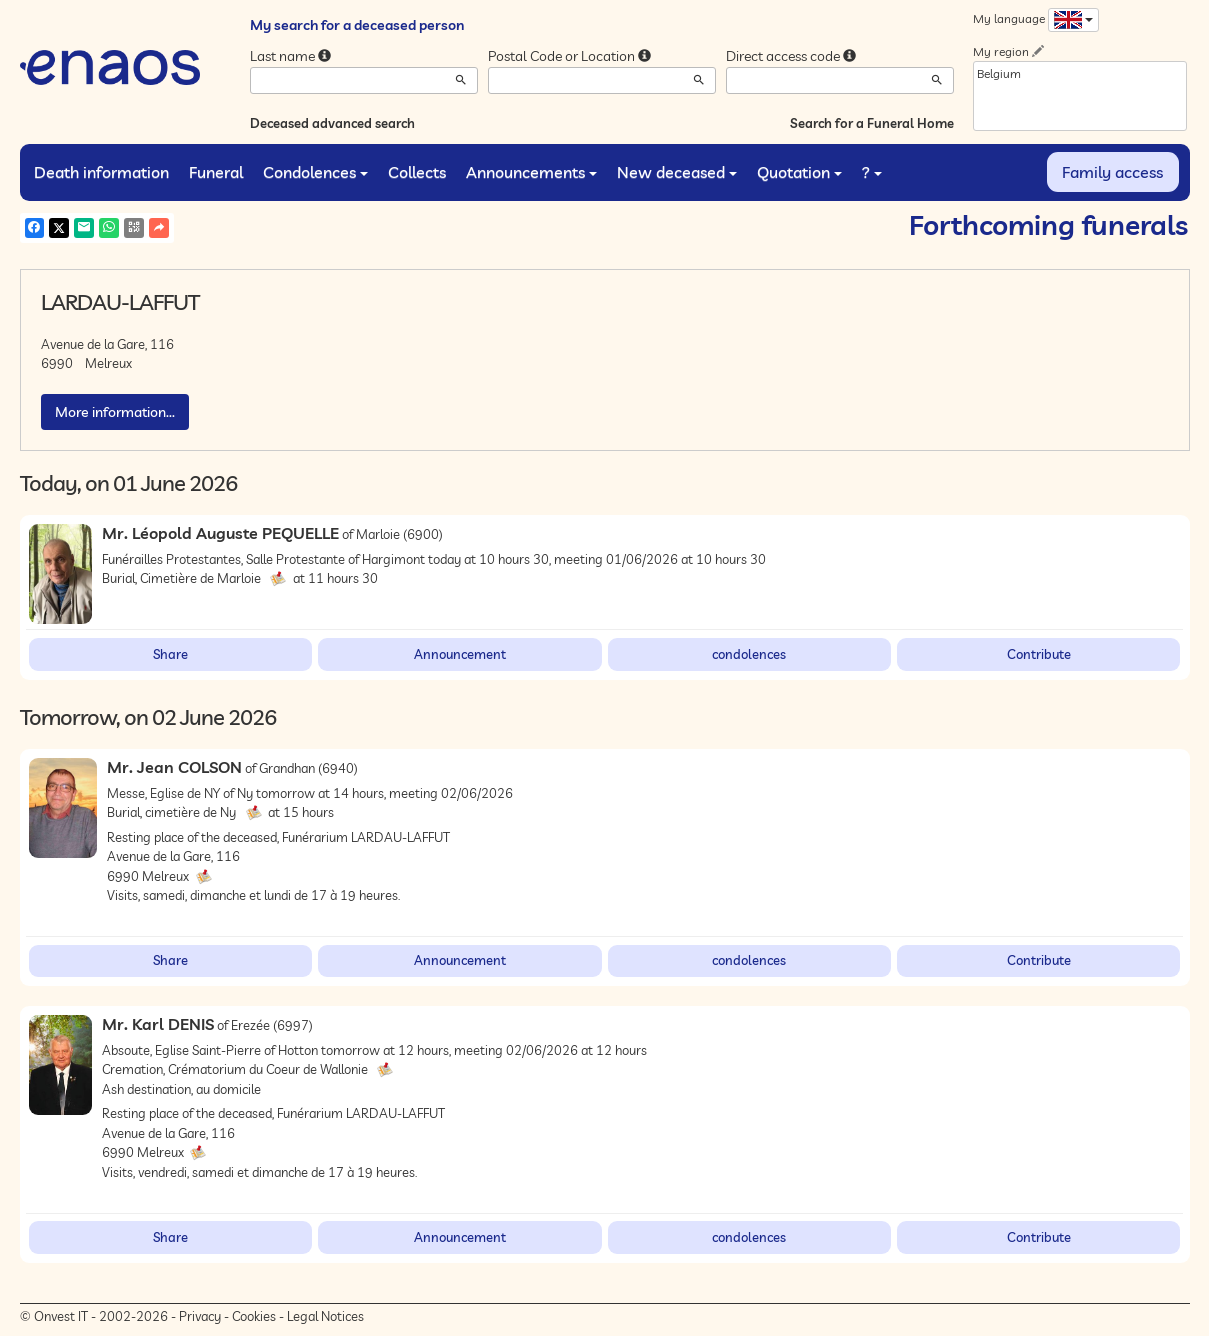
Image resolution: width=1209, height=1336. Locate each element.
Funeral (216, 172)
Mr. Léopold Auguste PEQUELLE (220, 533)
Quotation (799, 172)
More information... (115, 412)
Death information (101, 172)
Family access (1112, 172)
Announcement (460, 654)
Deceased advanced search (332, 123)
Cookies (254, 1316)
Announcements (531, 172)
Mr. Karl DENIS (158, 1024)
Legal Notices (325, 1316)
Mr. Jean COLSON (174, 767)
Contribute (1039, 654)
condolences (749, 654)
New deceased (677, 172)
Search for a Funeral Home (872, 123)
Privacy (200, 1316)
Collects (417, 172)
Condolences (315, 172)
